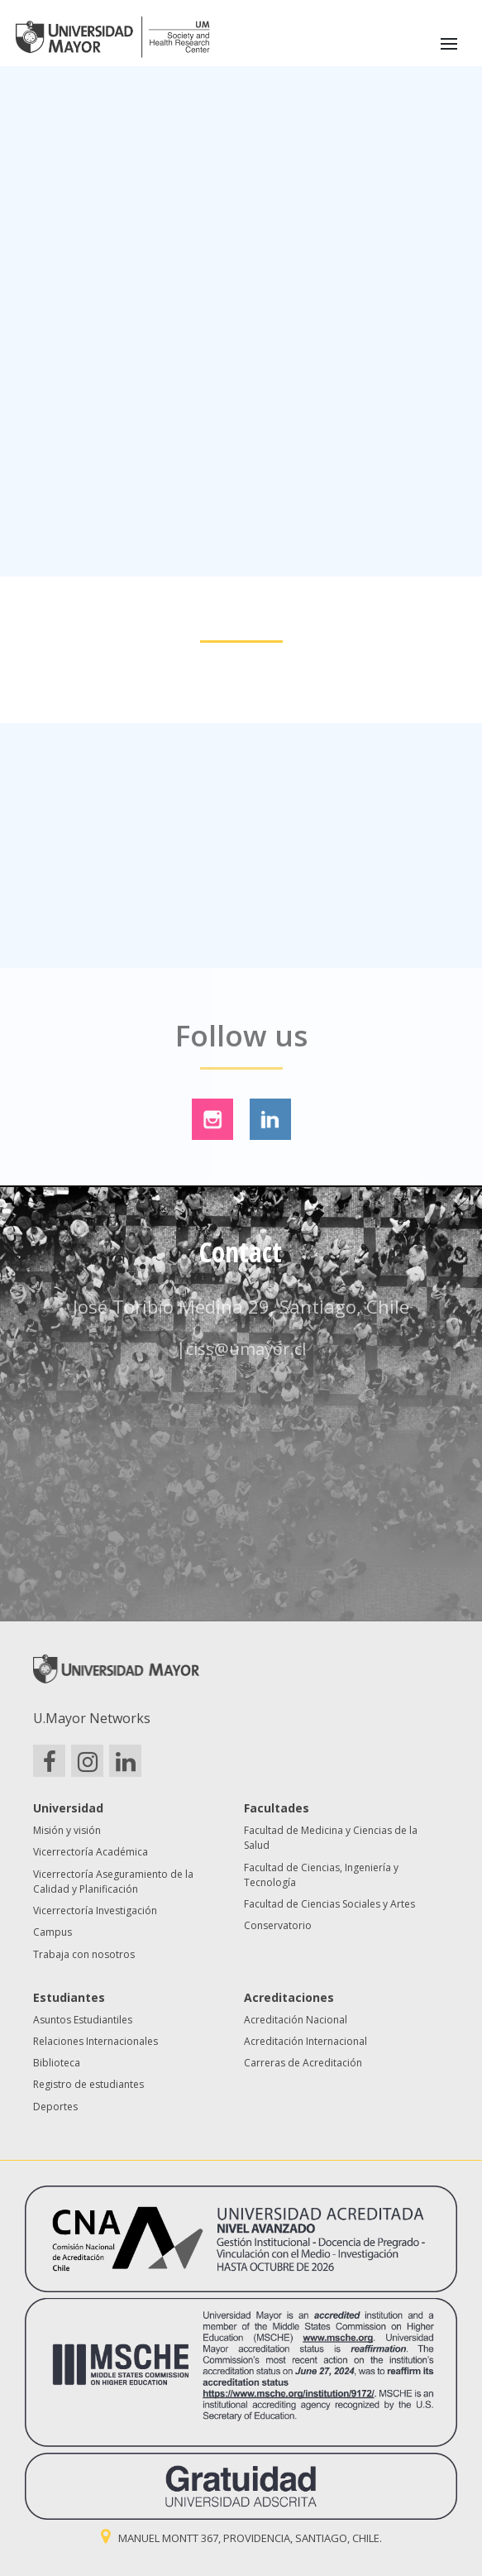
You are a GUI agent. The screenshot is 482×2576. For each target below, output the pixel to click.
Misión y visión (67, 1830)
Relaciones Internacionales (95, 2041)
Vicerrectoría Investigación (95, 1910)
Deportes (55, 2107)
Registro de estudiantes (88, 2084)
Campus (52, 1932)
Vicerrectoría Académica (90, 1852)
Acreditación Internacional (305, 2041)
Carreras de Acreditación (303, 2063)
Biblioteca (56, 2063)
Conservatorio (278, 1925)
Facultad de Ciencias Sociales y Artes (329, 1904)
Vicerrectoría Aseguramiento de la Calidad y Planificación (113, 1881)
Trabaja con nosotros (84, 1954)
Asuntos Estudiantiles (82, 2020)
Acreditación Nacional (295, 2020)
